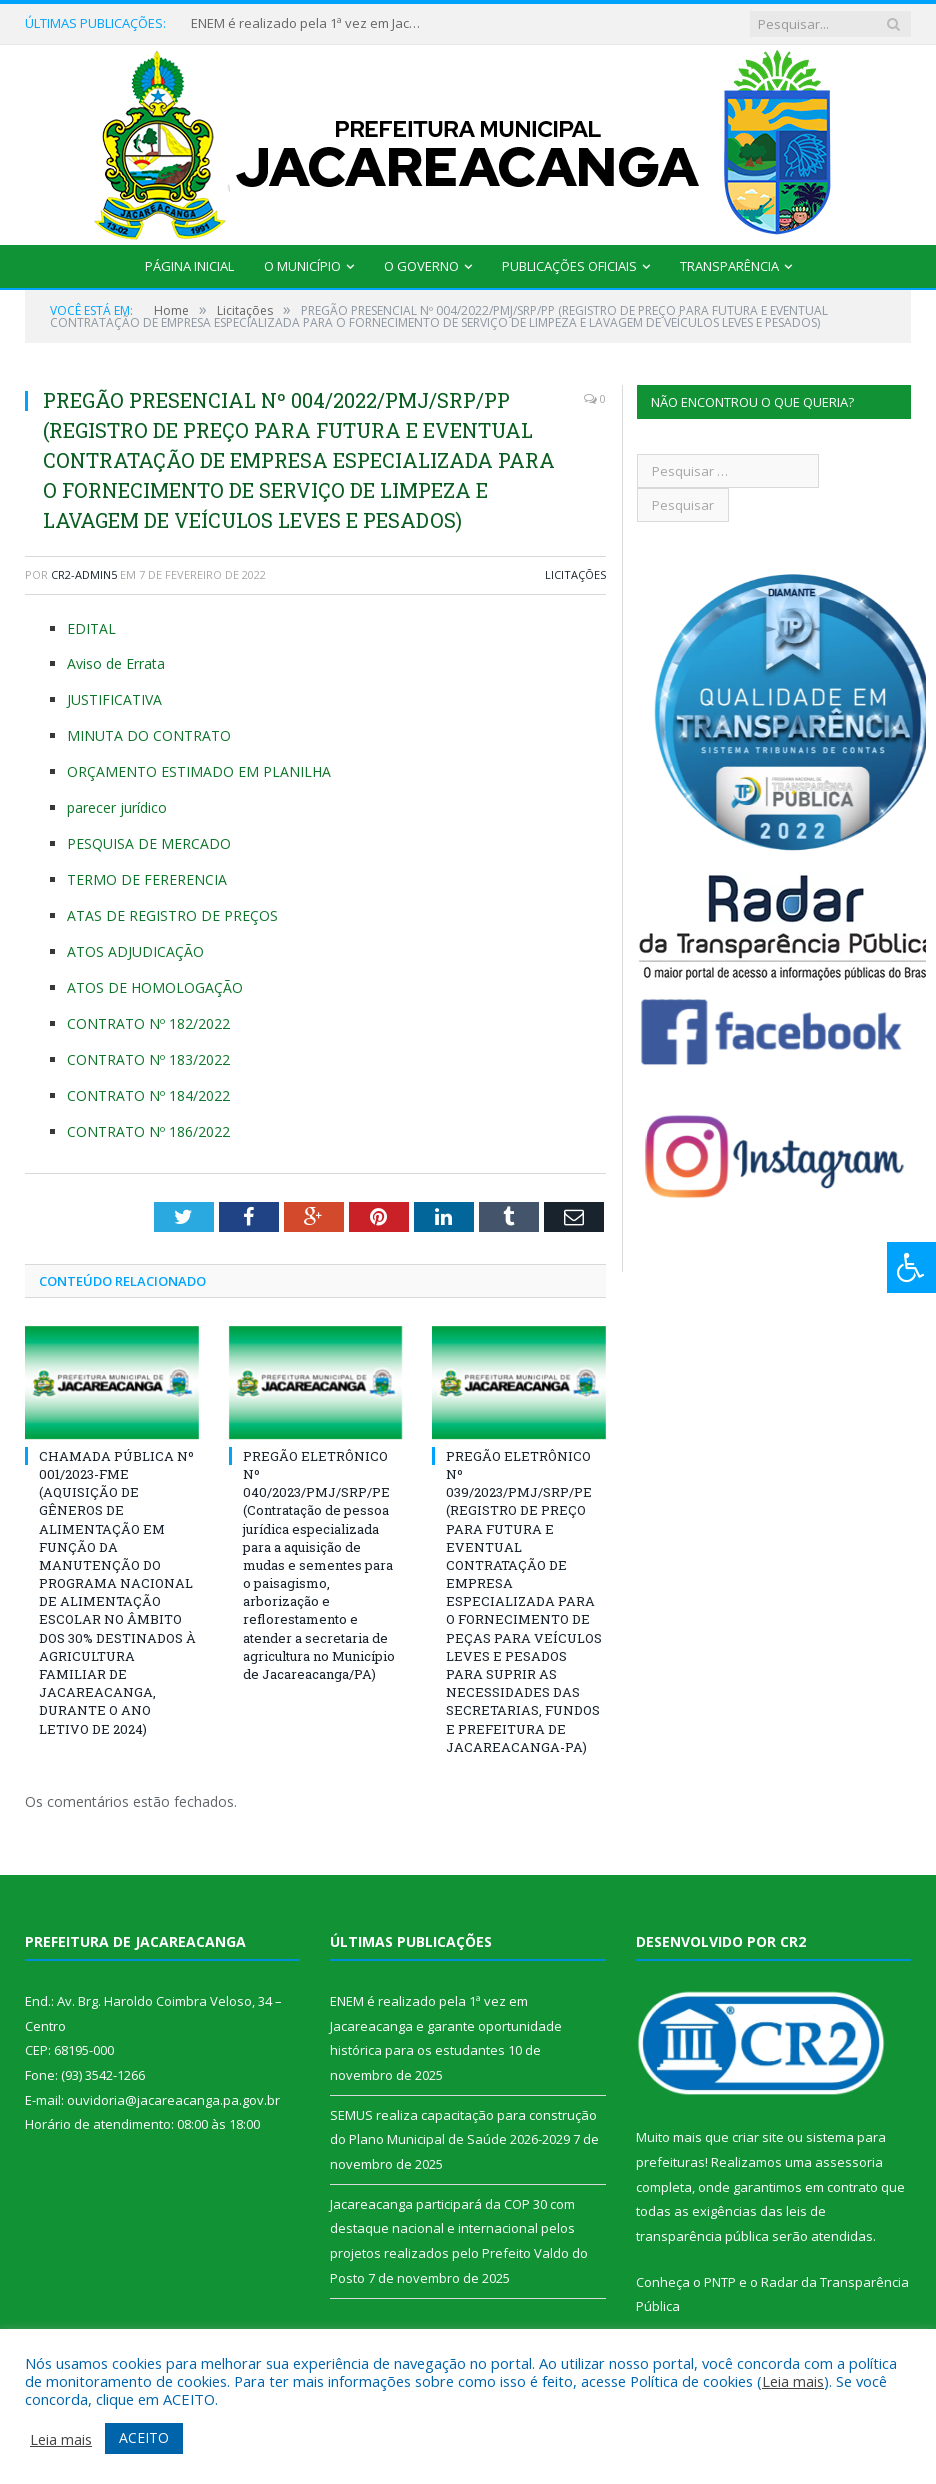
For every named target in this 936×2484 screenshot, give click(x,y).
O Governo (421, 266)
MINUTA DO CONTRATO (149, 735)
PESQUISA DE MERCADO (149, 843)
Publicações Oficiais (569, 266)
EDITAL (91, 628)
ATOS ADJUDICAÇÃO (135, 951)
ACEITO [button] (144, 2437)
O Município (302, 266)
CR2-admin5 (84, 574)
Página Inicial (189, 266)
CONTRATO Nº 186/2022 (148, 1131)
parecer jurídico (117, 807)
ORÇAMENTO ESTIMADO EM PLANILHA (199, 771)
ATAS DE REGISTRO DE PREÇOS (172, 915)
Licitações (575, 574)
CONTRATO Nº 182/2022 (148, 1023)
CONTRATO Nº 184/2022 (148, 1095)
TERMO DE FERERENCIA (147, 879)
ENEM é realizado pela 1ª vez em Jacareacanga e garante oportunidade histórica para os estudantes (311, 23)
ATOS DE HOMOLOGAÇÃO (155, 987)
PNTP (720, 2282)
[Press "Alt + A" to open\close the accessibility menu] (911, 1267)
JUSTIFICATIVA (114, 699)
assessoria (849, 2162)
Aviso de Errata (116, 663)
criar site (758, 2137)
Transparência (729, 266)
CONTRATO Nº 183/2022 (148, 1059)
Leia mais (793, 2381)
